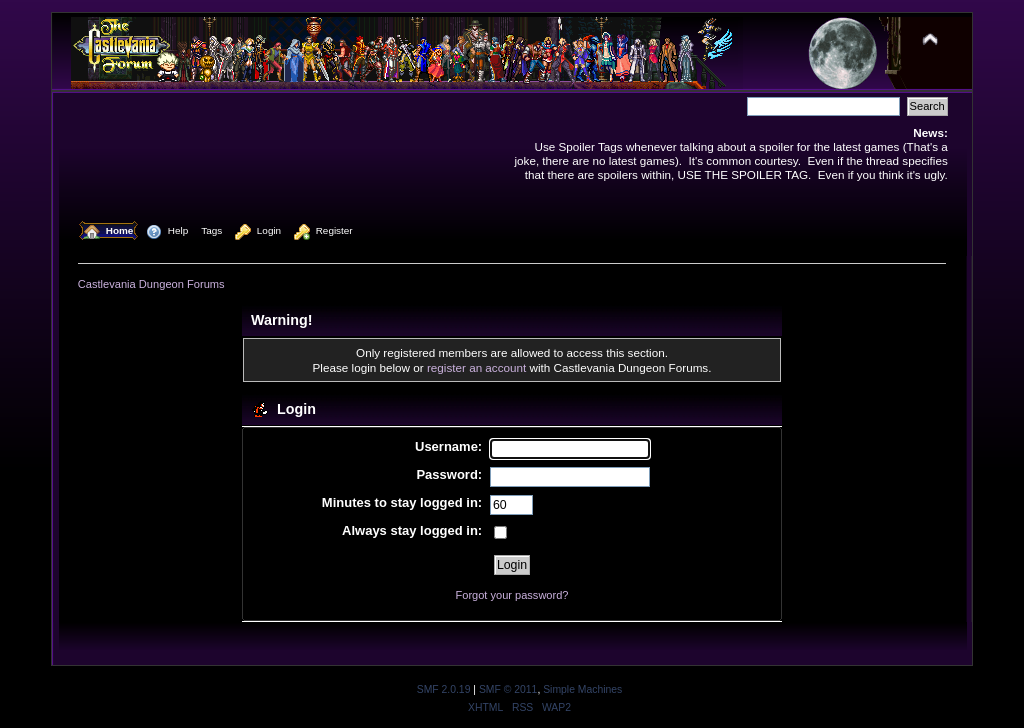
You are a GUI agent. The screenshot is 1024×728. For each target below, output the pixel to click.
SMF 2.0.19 (444, 689)
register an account (476, 367)
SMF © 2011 (508, 689)
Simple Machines (582, 689)
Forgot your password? (512, 595)
